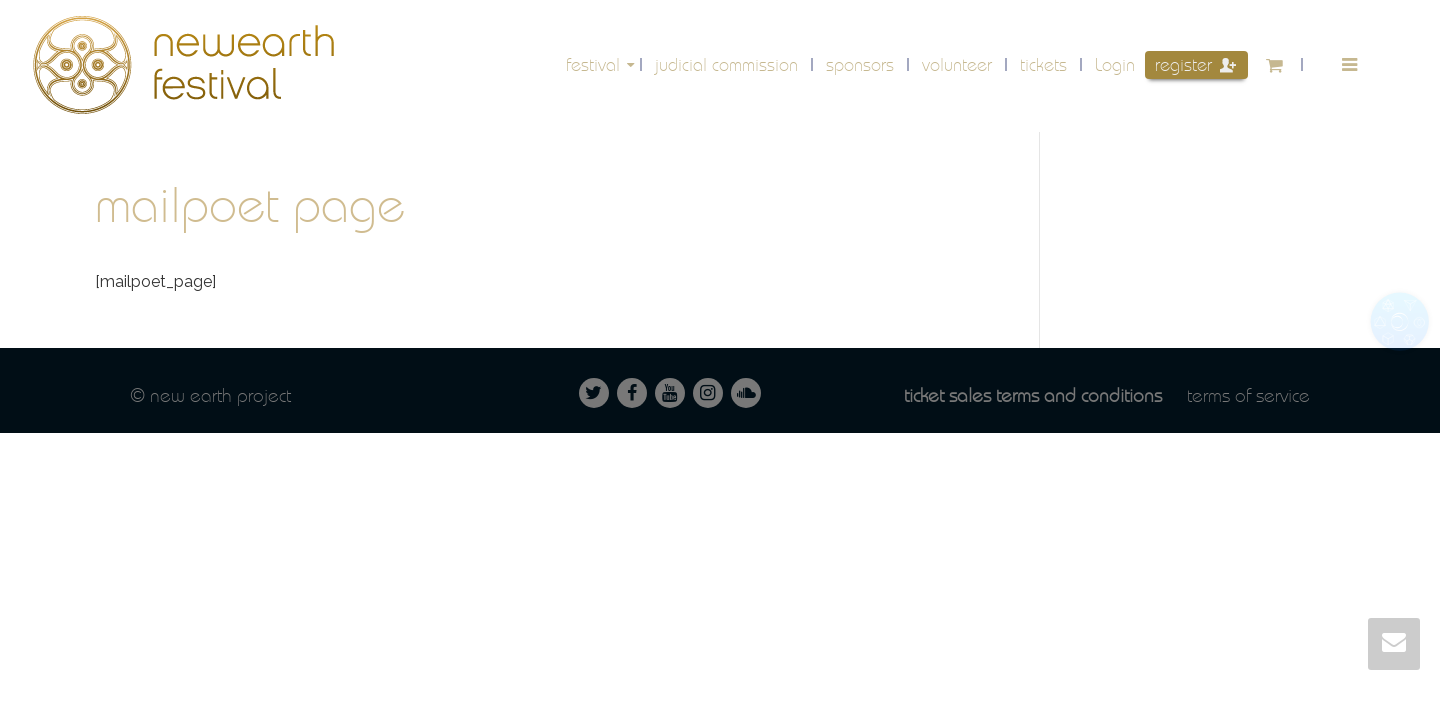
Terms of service (1248, 395)
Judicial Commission (726, 64)
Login (1115, 64)
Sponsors (860, 64)
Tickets (1043, 64)
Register (1195, 64)
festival (595, 64)
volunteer (957, 64)
